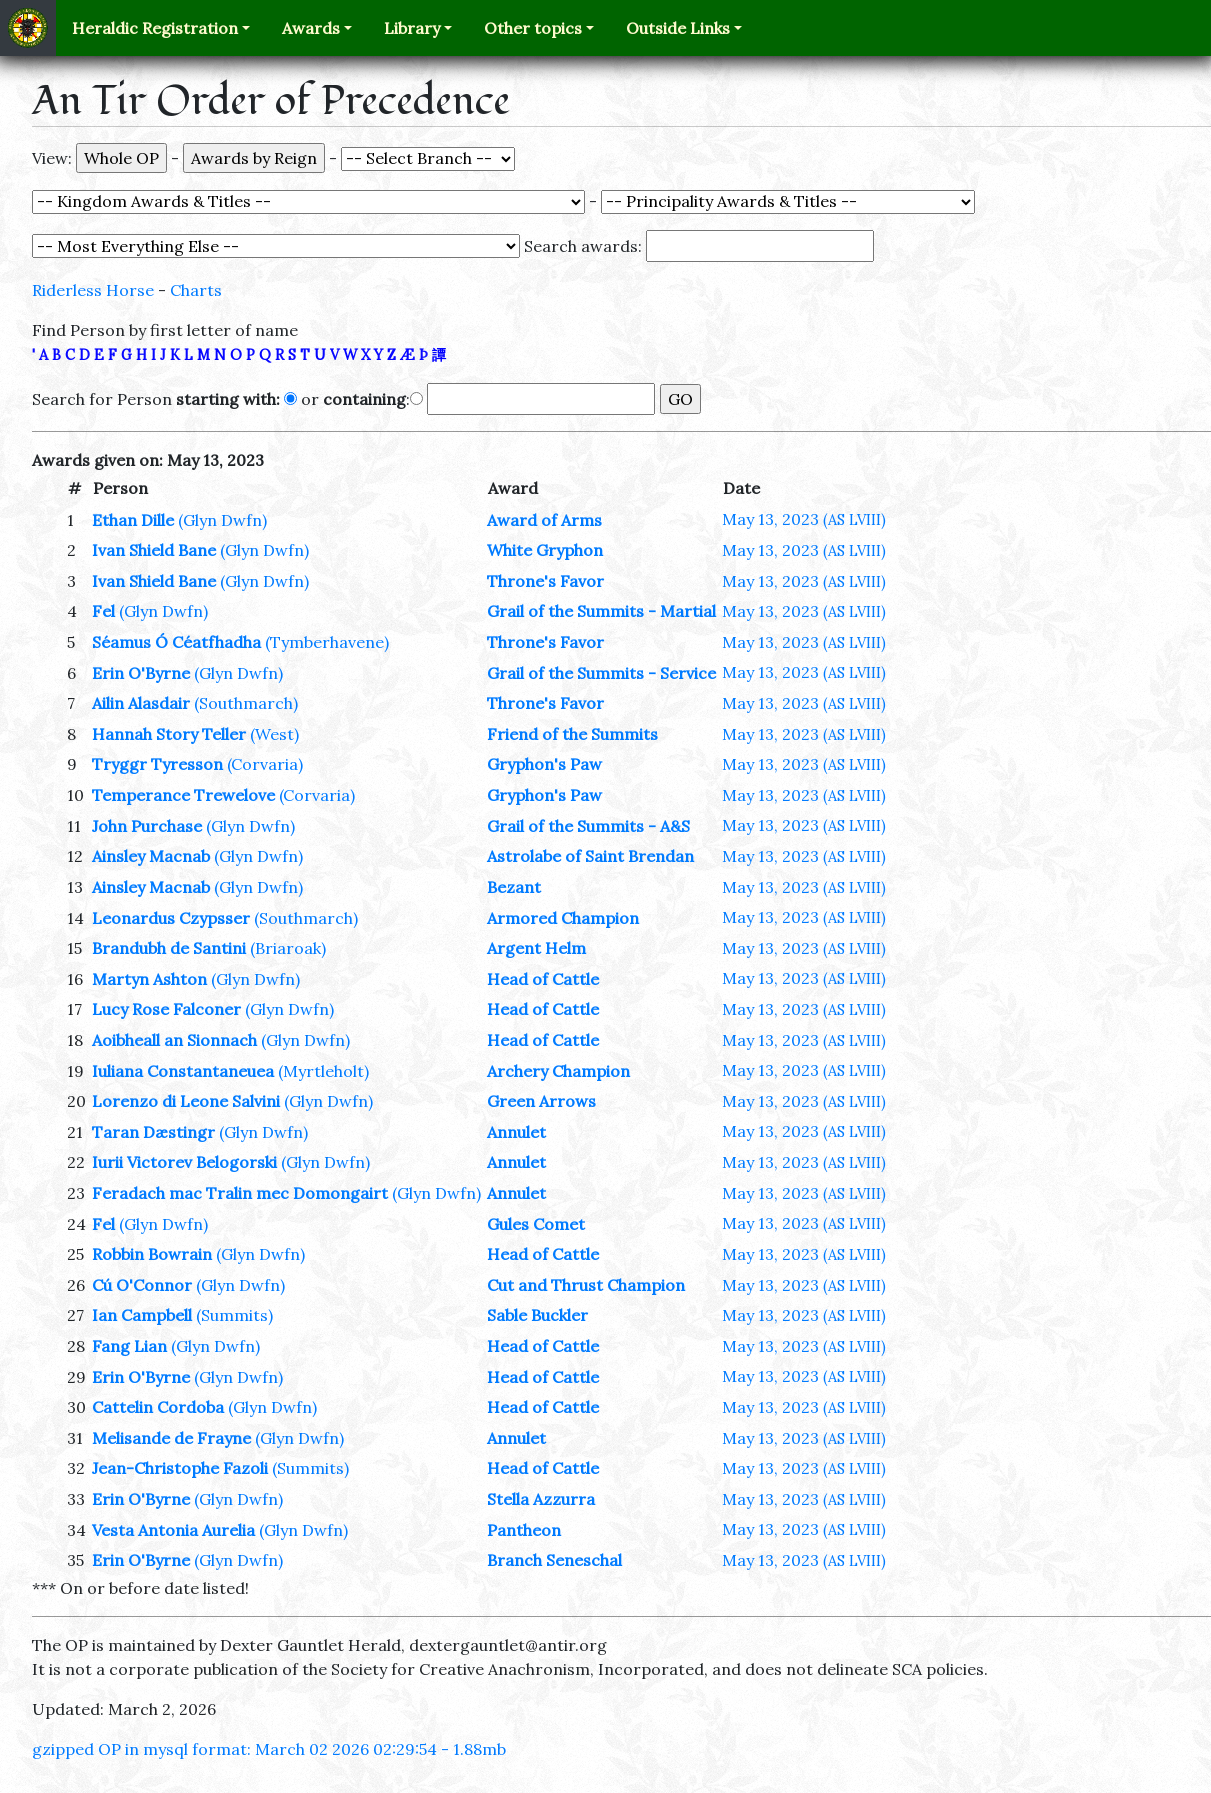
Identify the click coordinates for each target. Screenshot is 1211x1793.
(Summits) (234, 1315)
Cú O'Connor (142, 1285)
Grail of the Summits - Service (601, 673)
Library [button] (412, 28)
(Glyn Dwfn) (222, 520)
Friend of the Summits (572, 734)
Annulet (516, 1132)
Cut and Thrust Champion (586, 1285)
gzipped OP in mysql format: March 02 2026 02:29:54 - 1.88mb (269, 1749)
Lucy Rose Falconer (166, 1009)
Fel (103, 611)
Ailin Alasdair (141, 703)
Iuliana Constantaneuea (183, 1071)
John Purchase (147, 826)
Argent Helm (536, 948)
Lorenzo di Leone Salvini (186, 1101)
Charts (196, 290)
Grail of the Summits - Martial (601, 611)
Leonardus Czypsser (171, 918)
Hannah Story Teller (169, 734)
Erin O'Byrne (141, 673)
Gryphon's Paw (544, 764)
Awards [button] (311, 28)
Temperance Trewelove (183, 795)
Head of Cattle (543, 979)
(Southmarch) (246, 703)
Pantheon (524, 1530)
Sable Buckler (537, 1315)
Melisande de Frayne (171, 1438)
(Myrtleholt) (323, 1071)
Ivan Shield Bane (154, 550)
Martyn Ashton (149, 979)
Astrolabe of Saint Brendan (590, 856)
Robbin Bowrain (152, 1254)
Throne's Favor (545, 581)
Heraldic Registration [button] (155, 28)
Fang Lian (129, 1346)
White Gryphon (545, 550)
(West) (274, 734)
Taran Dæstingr (153, 1132)
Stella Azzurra (541, 1499)
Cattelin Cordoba (158, 1407)
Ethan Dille (133, 520)
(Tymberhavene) (327, 642)
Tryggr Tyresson (157, 764)
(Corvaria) (265, 764)
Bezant (514, 887)
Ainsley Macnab (151, 856)
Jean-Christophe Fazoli (180, 1468)
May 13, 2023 (804, 519)
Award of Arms (544, 520)
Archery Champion (558, 1071)
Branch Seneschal (554, 1560)
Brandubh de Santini (169, 948)
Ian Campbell (142, 1315)
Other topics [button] (533, 28)
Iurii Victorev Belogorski (184, 1162)
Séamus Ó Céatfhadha (176, 642)
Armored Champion (563, 918)
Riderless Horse (93, 290)
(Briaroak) (288, 948)
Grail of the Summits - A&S (588, 826)
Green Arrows (541, 1101)
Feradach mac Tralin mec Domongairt (240, 1193)
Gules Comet (536, 1224)
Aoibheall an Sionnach (174, 1040)
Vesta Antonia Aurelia (173, 1530)
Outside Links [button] (678, 28)
